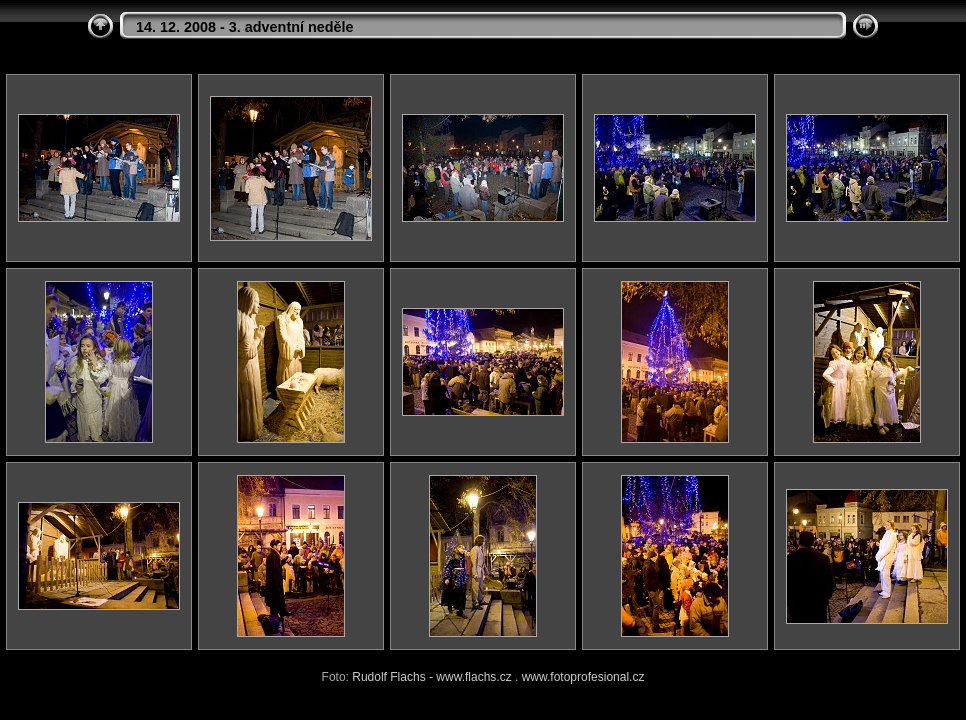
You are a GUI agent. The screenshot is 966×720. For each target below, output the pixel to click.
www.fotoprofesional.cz (583, 677)
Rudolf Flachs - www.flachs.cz (431, 677)
